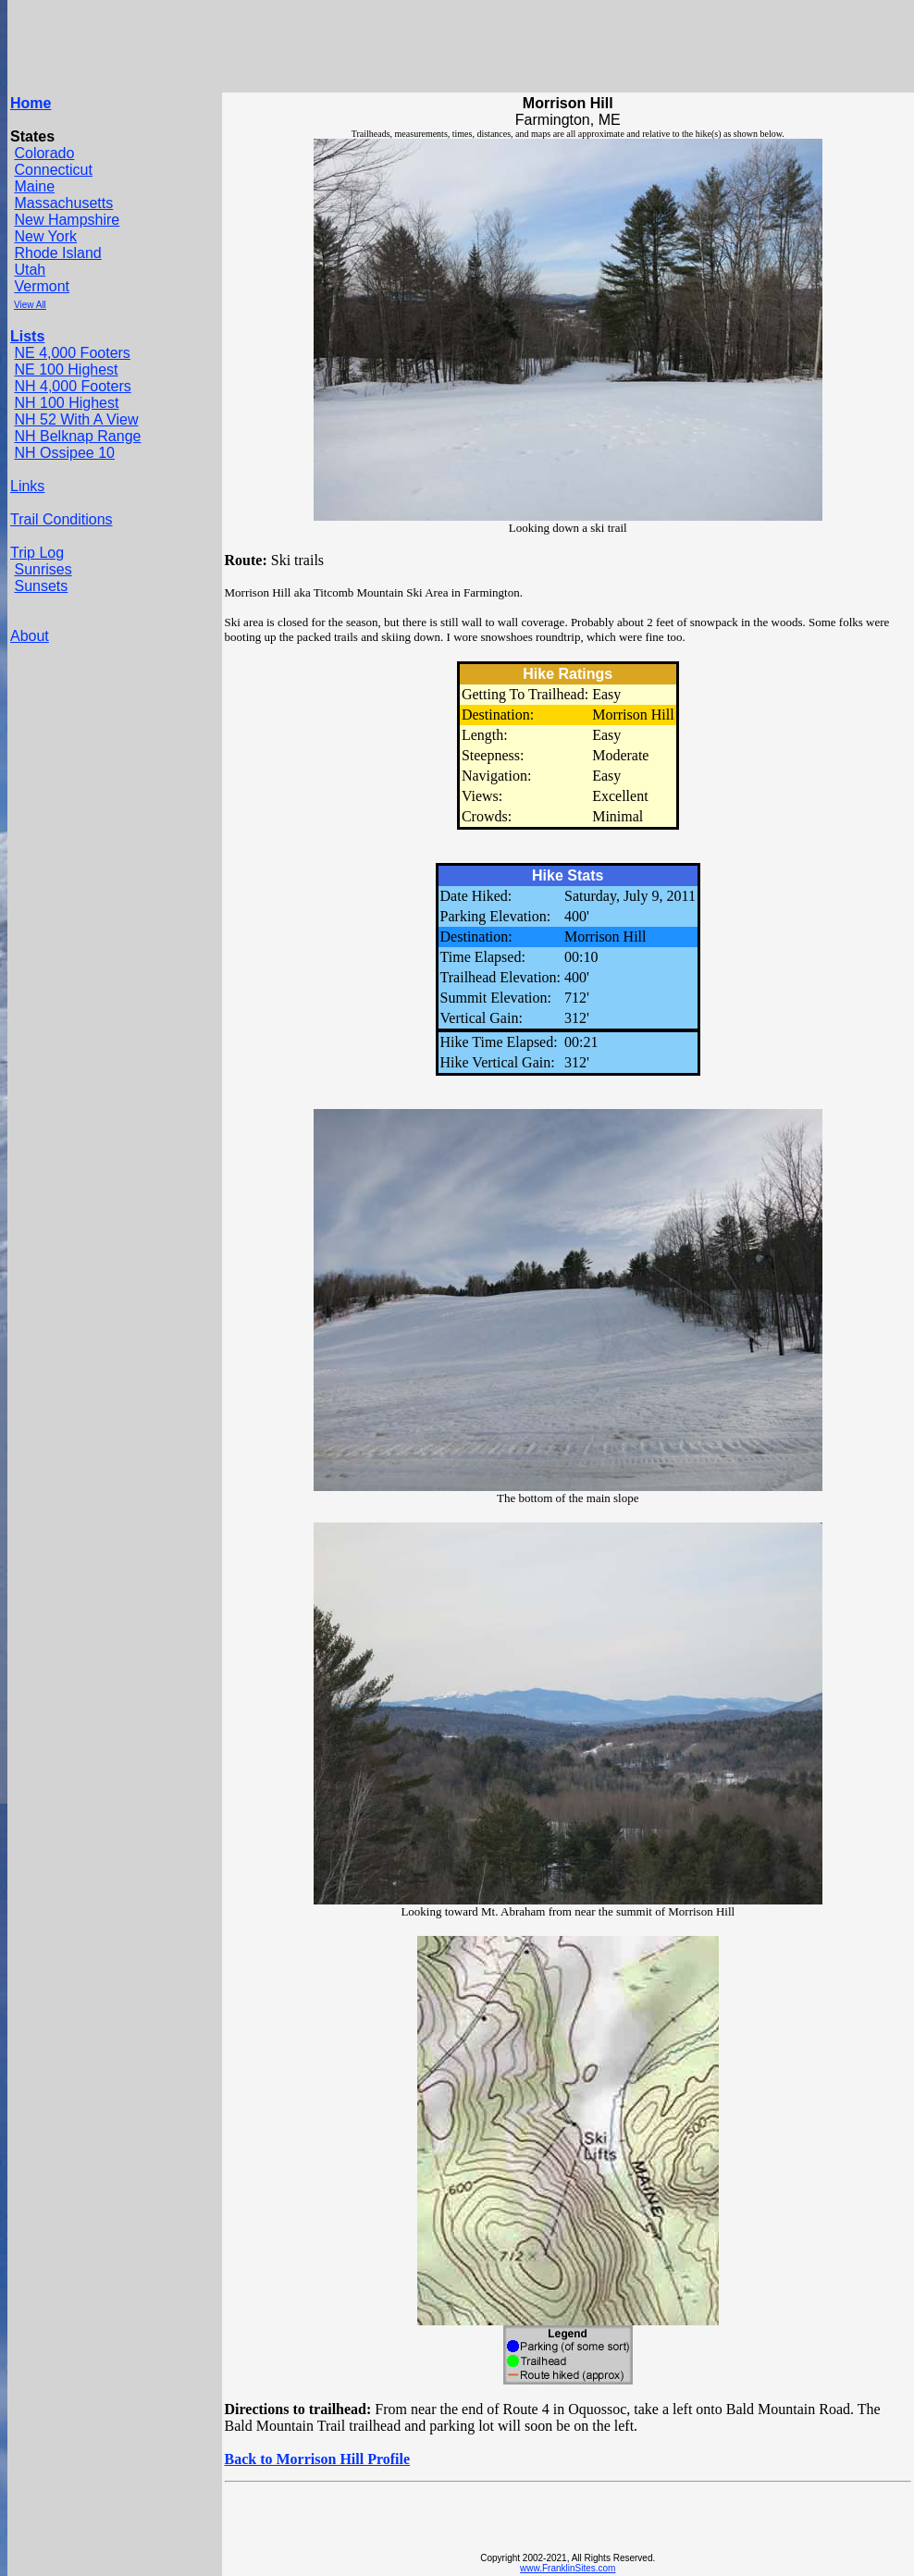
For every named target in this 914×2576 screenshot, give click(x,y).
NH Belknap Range (77, 436)
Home (30, 103)
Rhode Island (57, 253)
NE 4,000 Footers (72, 353)
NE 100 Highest (65, 369)
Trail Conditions (61, 519)
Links (27, 486)
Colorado (44, 153)
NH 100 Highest (66, 403)
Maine (34, 186)
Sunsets (41, 586)
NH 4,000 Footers (72, 386)
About (29, 636)
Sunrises (42, 569)
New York (45, 236)
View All (30, 305)
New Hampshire (66, 220)
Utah (29, 269)
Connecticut (53, 170)
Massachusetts (63, 203)
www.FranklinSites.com (567, 2568)
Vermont (41, 286)
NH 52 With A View (76, 419)
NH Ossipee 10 (64, 453)
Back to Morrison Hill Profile (318, 2459)
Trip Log (37, 553)
